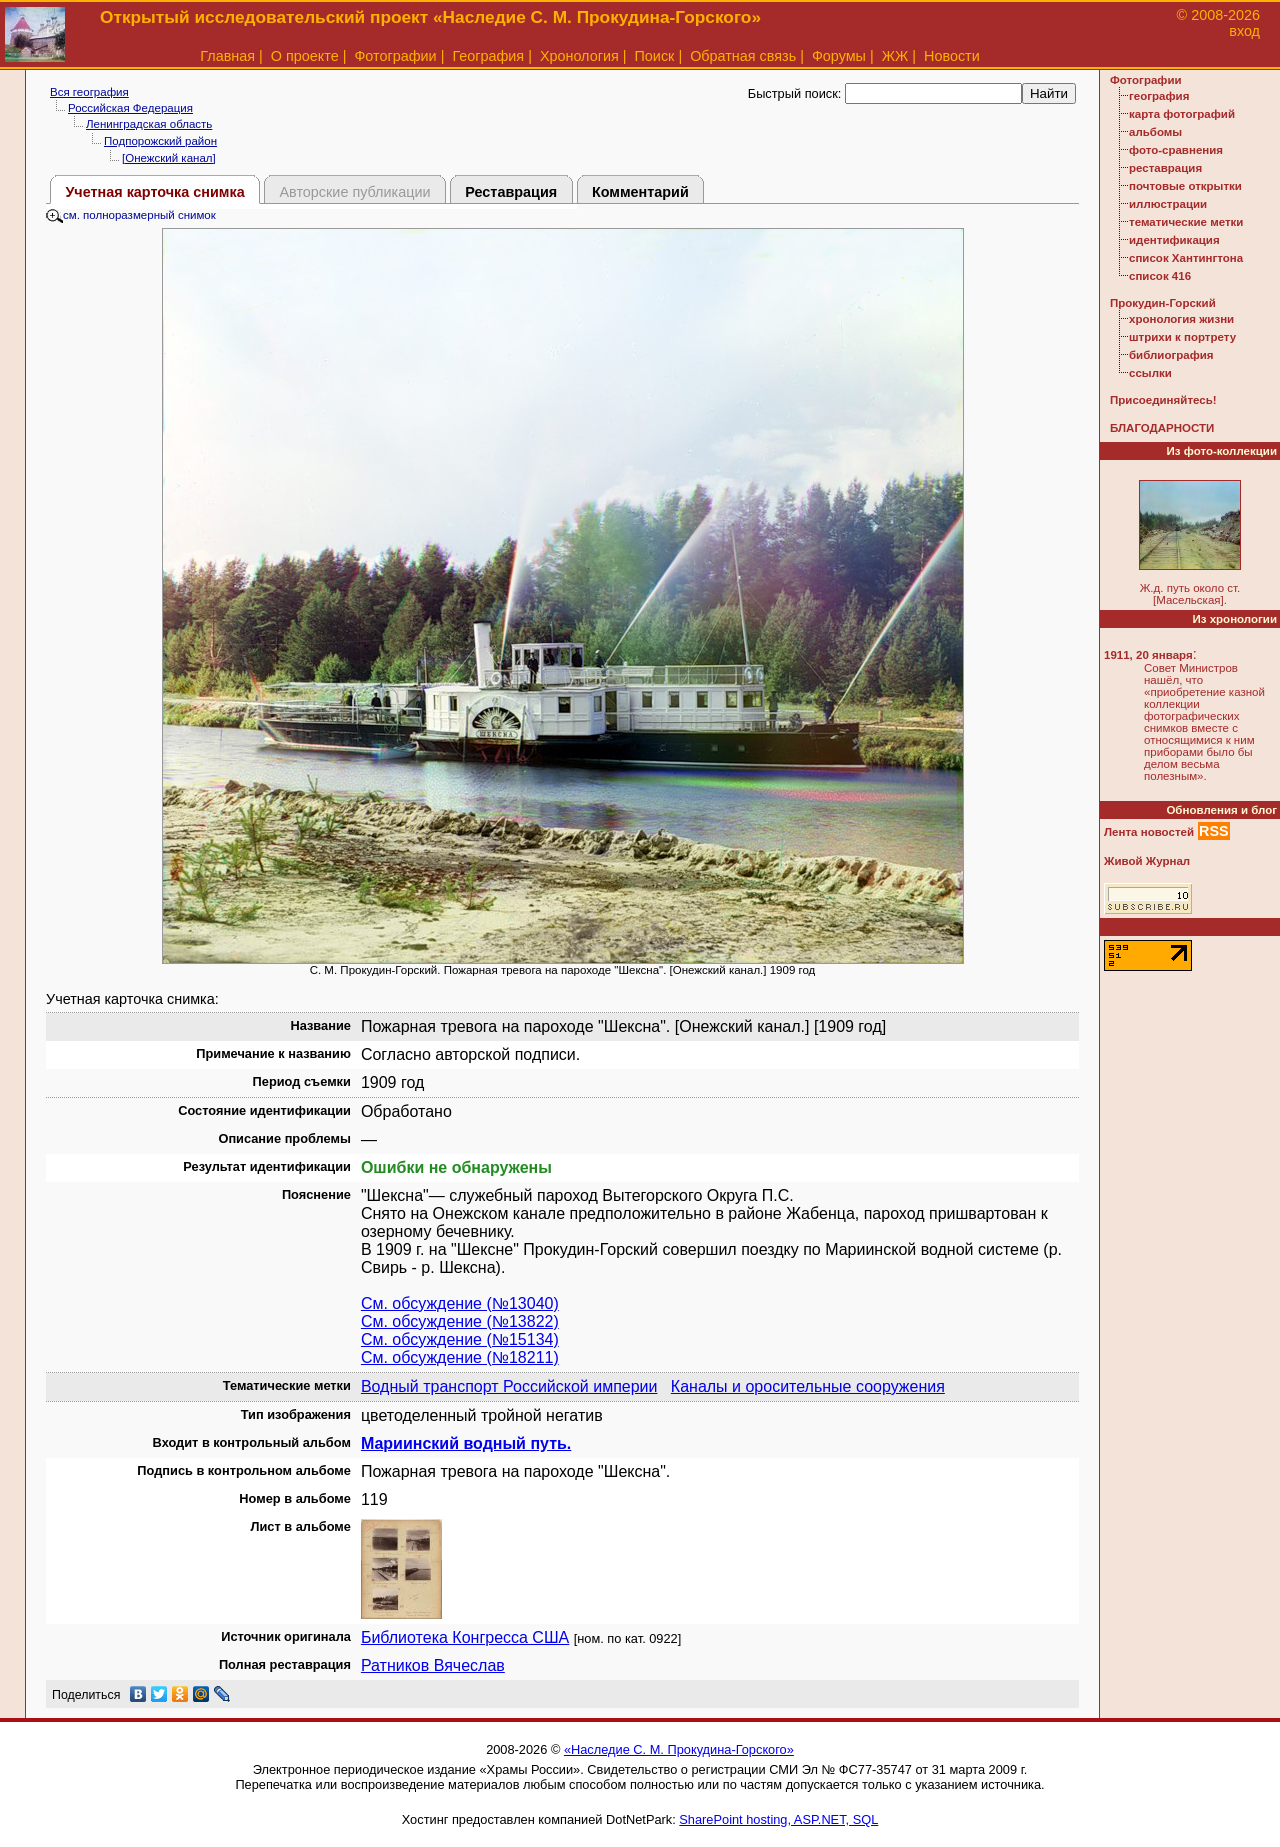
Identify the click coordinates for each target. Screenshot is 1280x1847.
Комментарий (640, 192)
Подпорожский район (160, 141)
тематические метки (1186, 222)
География (488, 56)
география (1159, 96)
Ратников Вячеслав (433, 1665)
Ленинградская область (149, 124)
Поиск (655, 56)
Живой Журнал (1147, 861)
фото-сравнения (1176, 150)
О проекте (305, 56)
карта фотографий (1182, 114)
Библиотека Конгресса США (465, 1637)
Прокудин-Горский (1163, 303)
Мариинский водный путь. (466, 1443)
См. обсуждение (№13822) (460, 1321)
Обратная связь (743, 56)
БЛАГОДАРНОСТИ (1162, 428)
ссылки (1150, 373)
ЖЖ (895, 56)
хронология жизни (1181, 319)
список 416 (1160, 276)
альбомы (1155, 132)
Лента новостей (1149, 832)
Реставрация (511, 192)
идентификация (1174, 240)
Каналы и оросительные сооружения (808, 1386)
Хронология (579, 56)
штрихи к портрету (1182, 337)
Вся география (89, 92)
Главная (227, 56)
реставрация (1165, 168)
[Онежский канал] (169, 158)
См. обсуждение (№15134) (460, 1339)
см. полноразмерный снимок (131, 215)
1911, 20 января (1148, 655)
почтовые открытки (1185, 186)
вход (1244, 31)
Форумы (839, 56)
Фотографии (395, 56)
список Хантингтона (1186, 258)
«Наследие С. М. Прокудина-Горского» (679, 1749)
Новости (952, 56)
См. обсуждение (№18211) (460, 1357)
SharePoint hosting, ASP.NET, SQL (778, 1819)
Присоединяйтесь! (1163, 400)
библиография (1171, 355)
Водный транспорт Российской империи (509, 1386)
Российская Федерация (130, 108)
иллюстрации (1168, 204)
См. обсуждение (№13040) (460, 1303)
